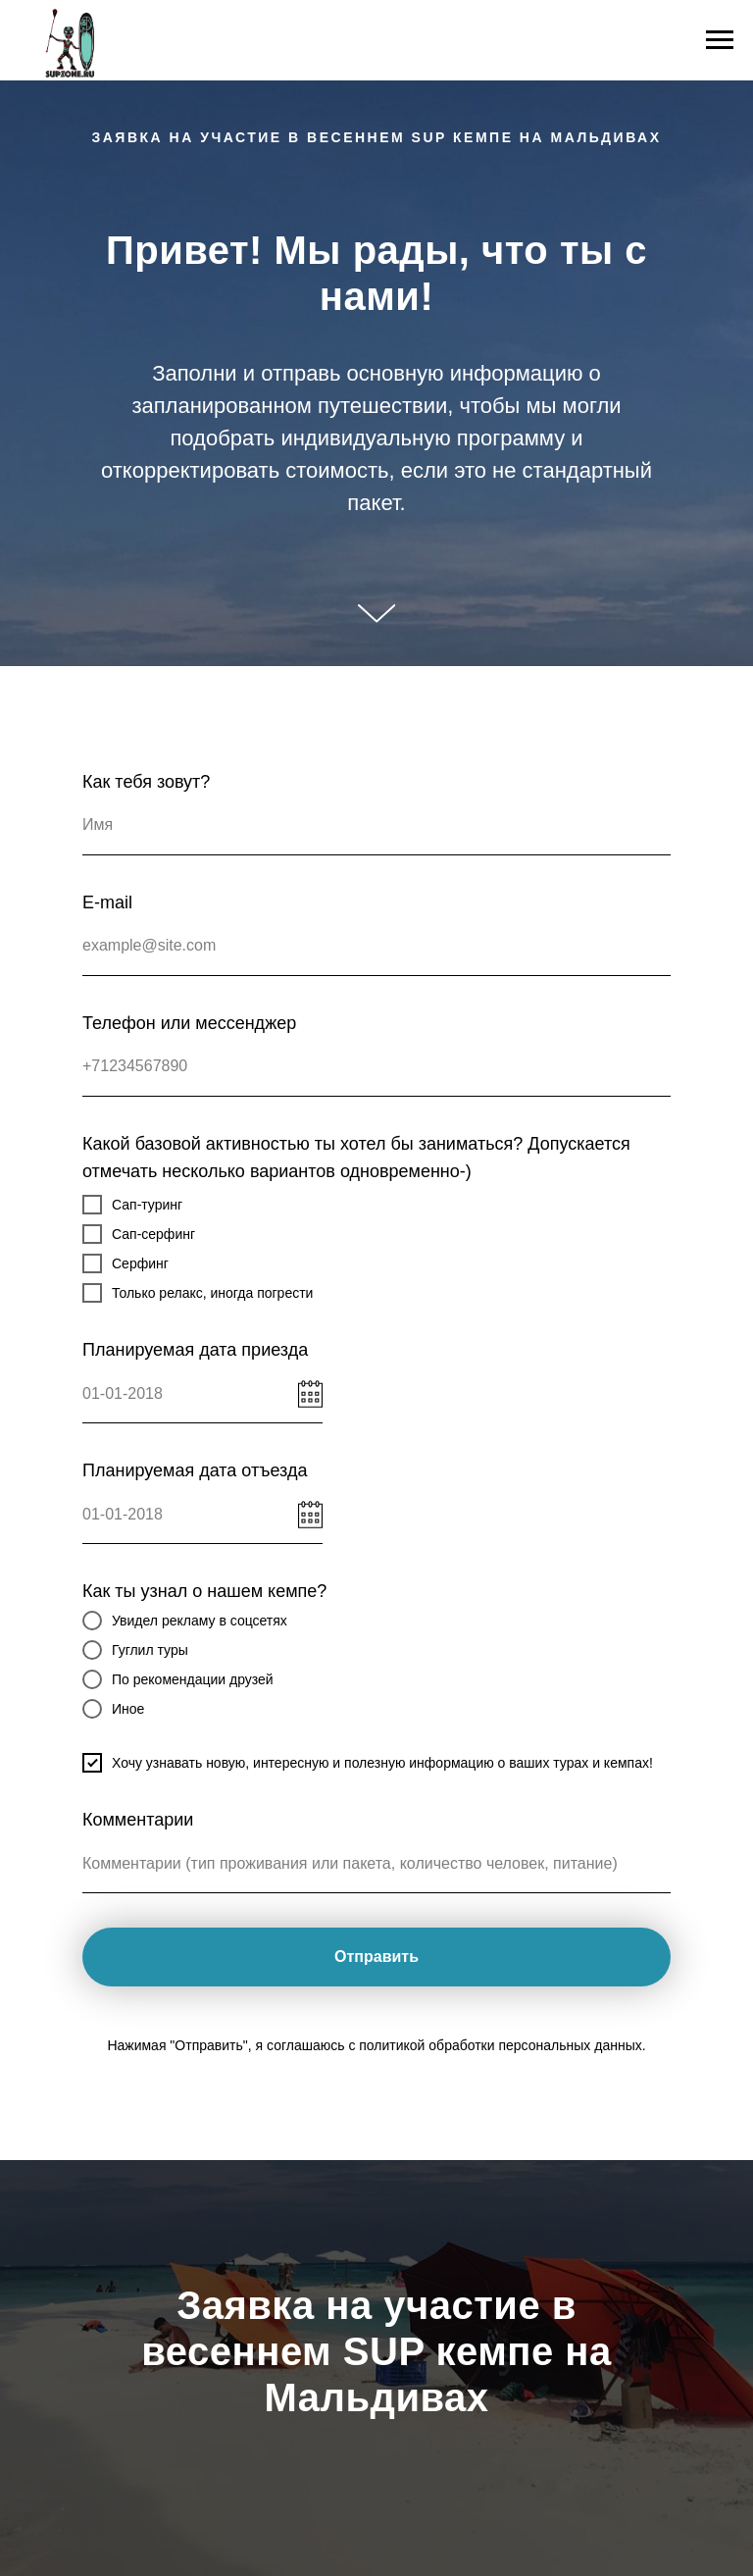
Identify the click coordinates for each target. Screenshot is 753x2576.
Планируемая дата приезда (195, 1350)
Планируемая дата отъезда (194, 1470)
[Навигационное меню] (719, 40)
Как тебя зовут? (146, 782)
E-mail (107, 902)
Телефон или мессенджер (189, 1023)
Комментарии (137, 1819)
